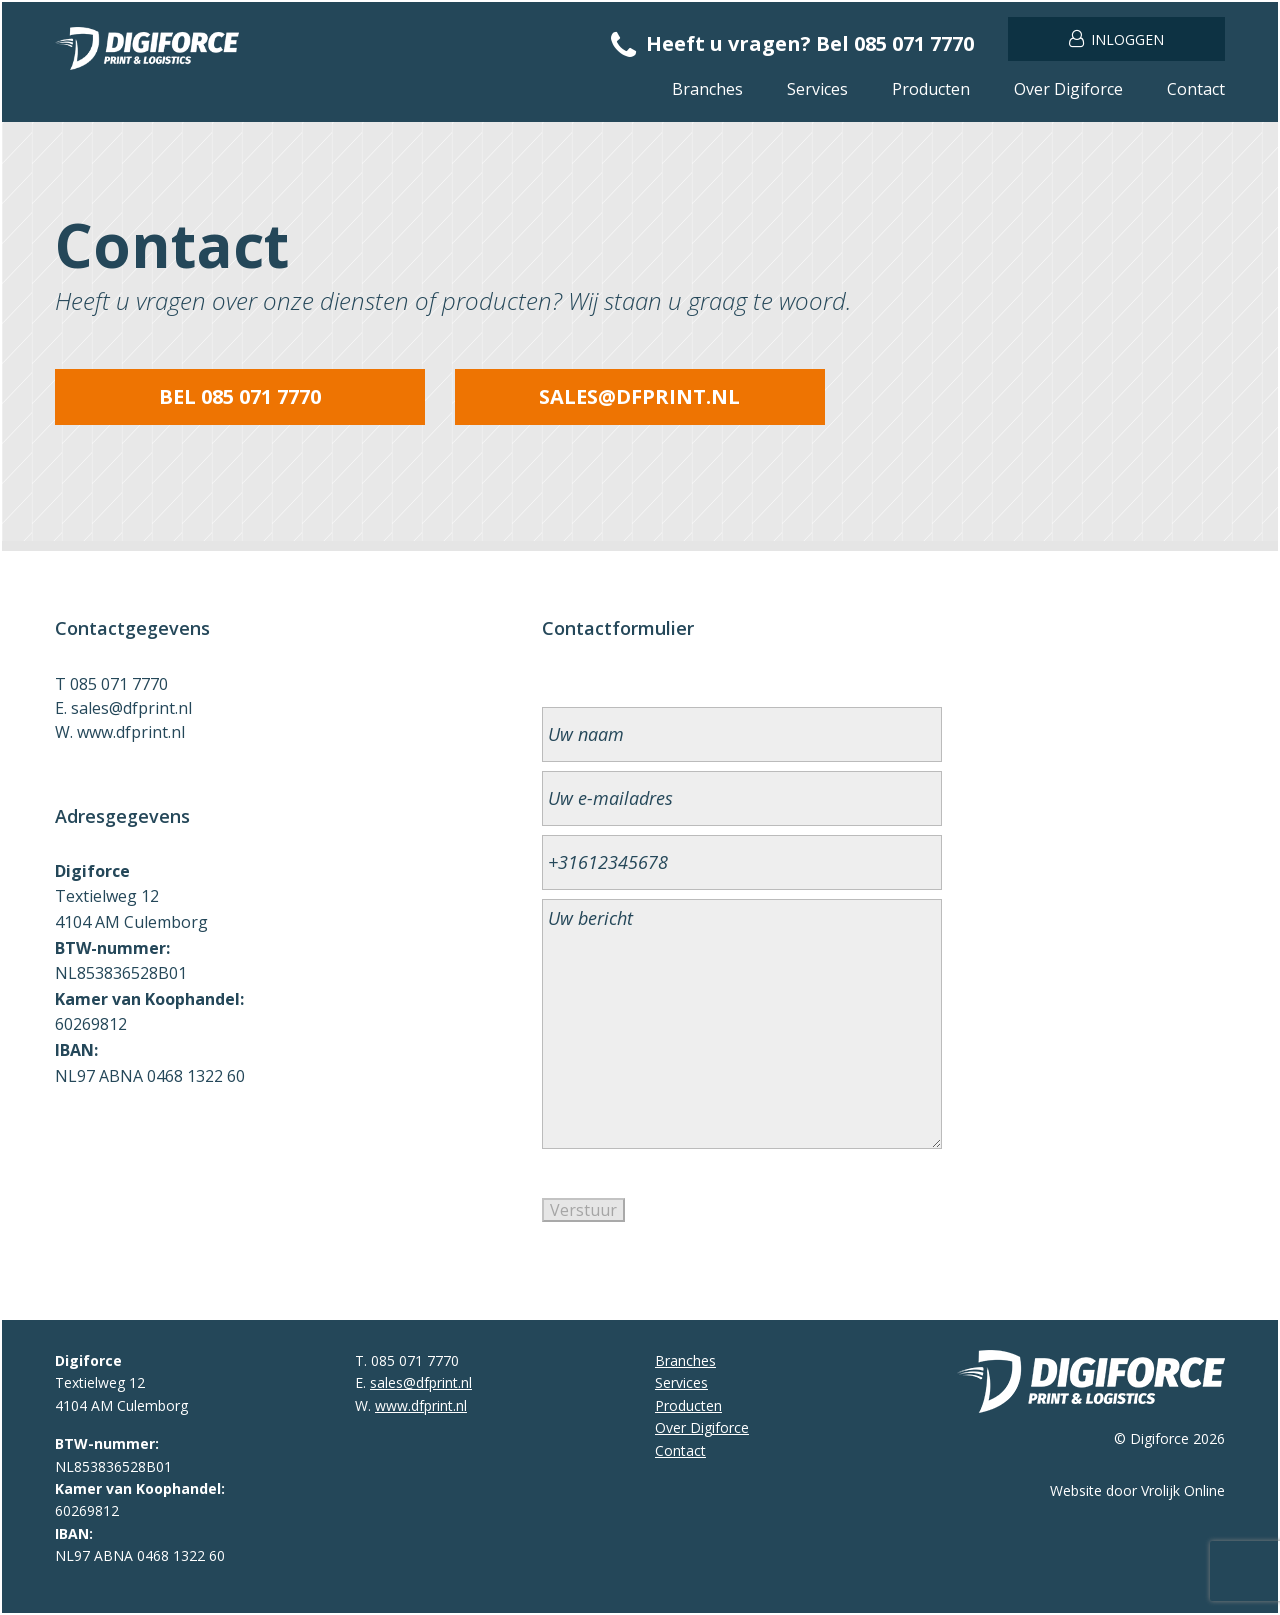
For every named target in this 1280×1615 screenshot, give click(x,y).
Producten (931, 89)
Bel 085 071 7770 (240, 396)
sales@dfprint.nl (639, 396)
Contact (1196, 89)
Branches (707, 89)
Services (817, 89)
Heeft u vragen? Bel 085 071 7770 (792, 43)
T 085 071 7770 (111, 684)
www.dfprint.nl (421, 1405)
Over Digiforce (1068, 89)
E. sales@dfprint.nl (123, 708)
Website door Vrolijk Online (1137, 1490)
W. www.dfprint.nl (120, 732)
